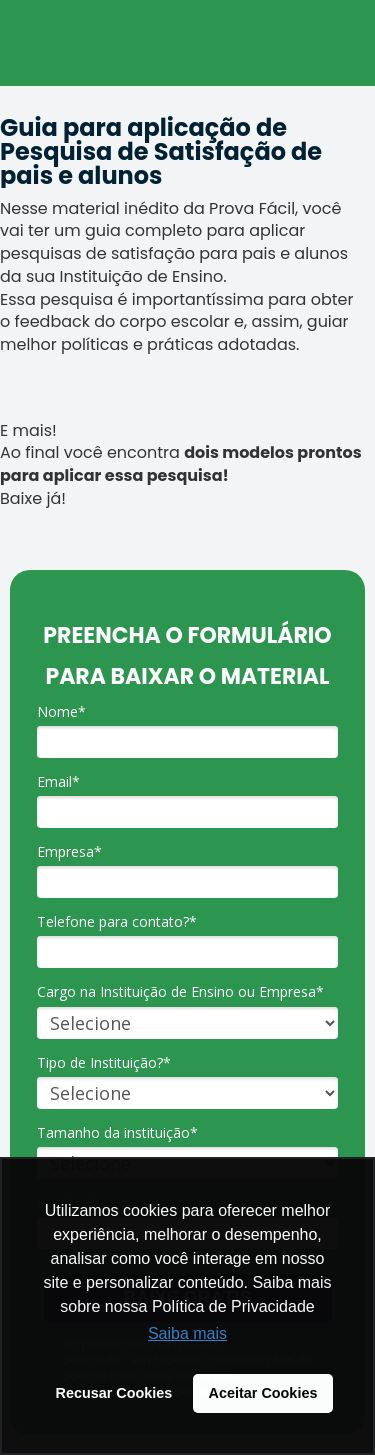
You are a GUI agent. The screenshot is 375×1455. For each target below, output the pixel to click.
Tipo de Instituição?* (104, 1063)
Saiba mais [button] (187, 1333)
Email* (58, 782)
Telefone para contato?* (117, 922)
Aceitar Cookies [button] (263, 1393)
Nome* (61, 712)
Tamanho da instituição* (117, 1133)
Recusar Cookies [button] (114, 1393)
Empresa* (69, 852)
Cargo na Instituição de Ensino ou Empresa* (180, 992)
